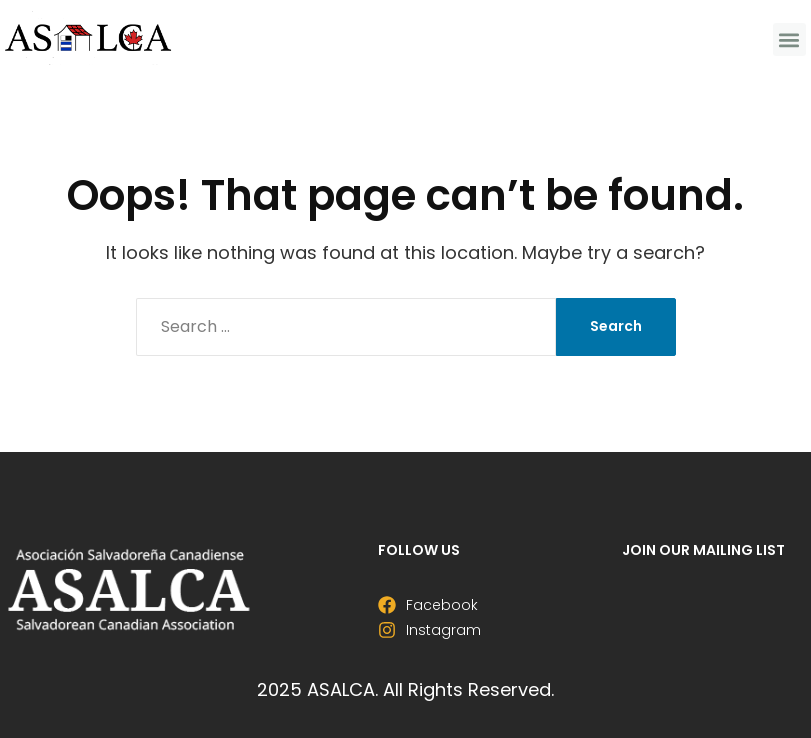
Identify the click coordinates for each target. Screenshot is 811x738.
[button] (789, 39)
